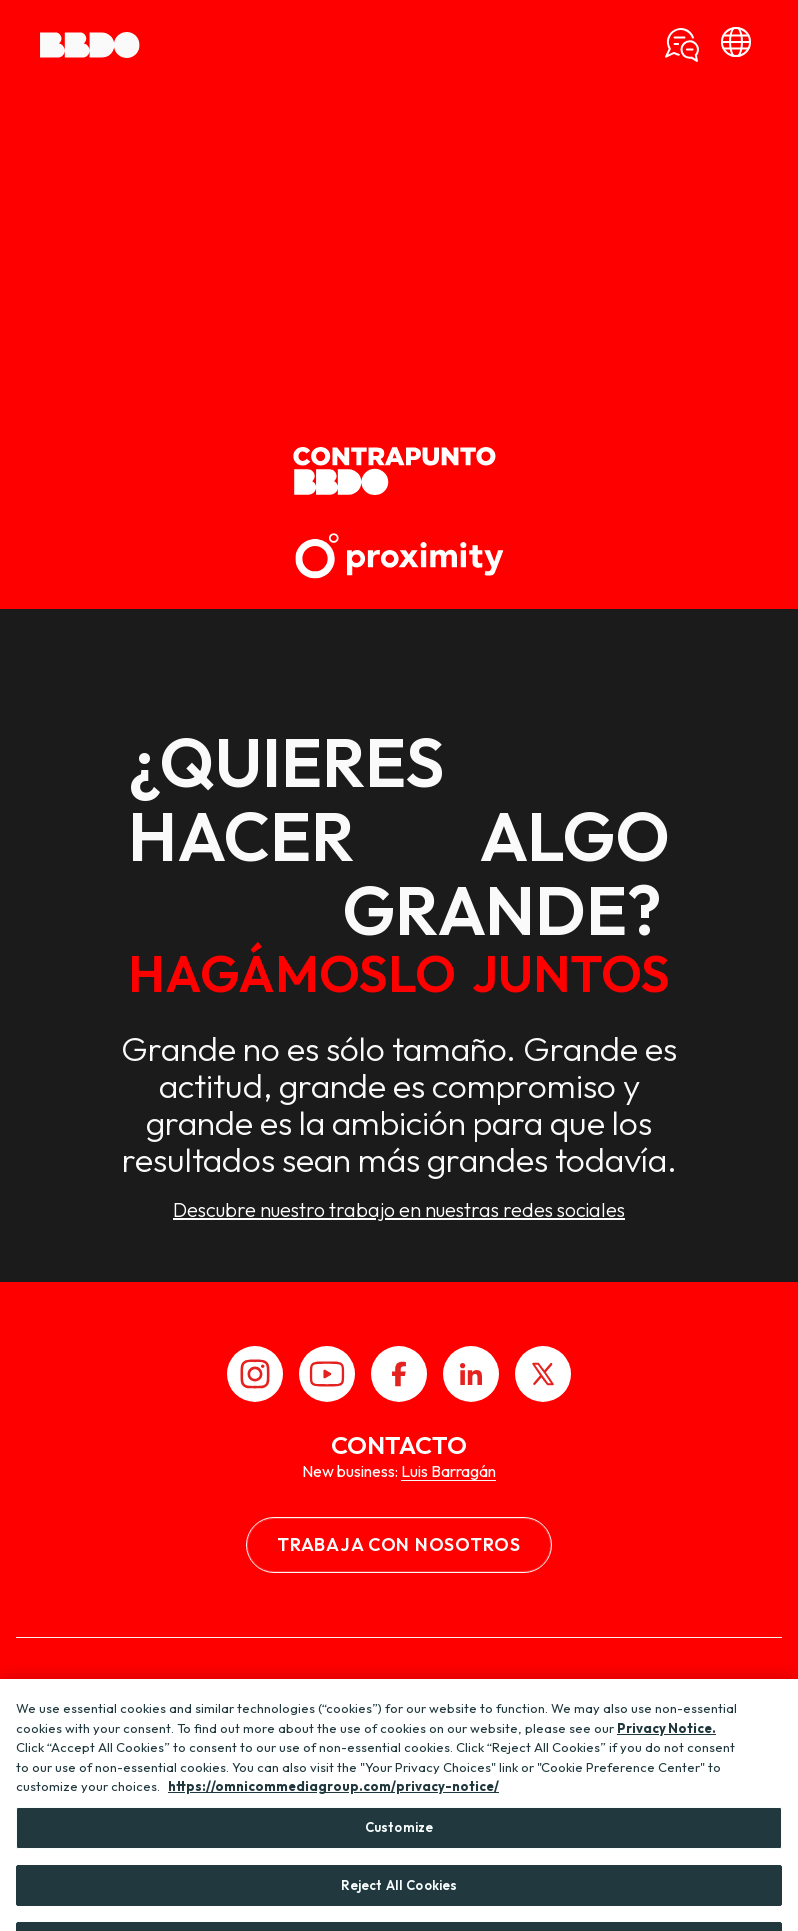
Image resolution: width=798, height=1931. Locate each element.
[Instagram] (255, 1374)
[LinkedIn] (471, 1374)
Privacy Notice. (666, 1743)
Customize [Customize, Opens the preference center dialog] (399, 1842)
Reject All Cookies (399, 1900)
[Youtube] (327, 1374)
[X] (543, 1374)
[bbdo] (736, 45)
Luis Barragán (448, 1471)
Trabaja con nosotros (398, 1544)
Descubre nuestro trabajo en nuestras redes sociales (399, 1210)
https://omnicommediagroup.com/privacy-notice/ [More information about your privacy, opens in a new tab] (333, 1802)
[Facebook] (399, 1374)
